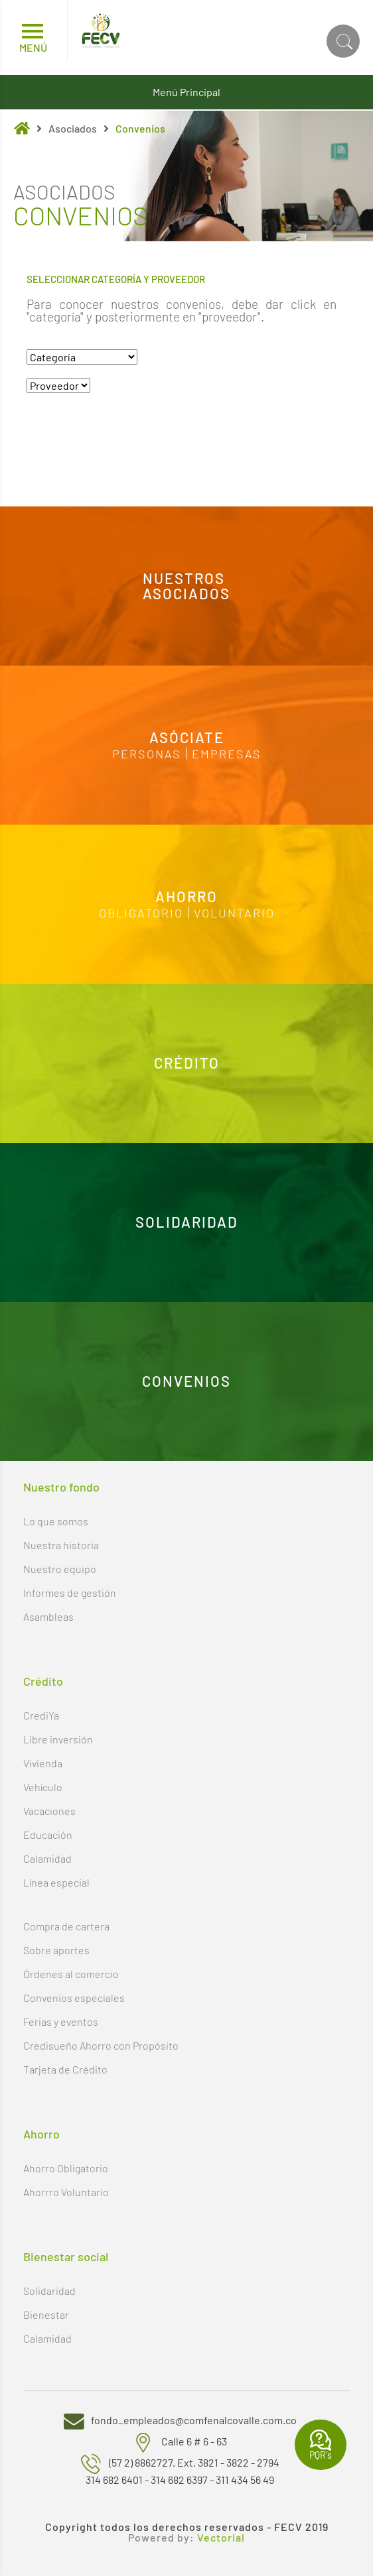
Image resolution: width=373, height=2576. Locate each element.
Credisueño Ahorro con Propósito (101, 2045)
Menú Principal (186, 92)
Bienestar (46, 2314)
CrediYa (41, 1715)
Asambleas (48, 1616)
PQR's (320, 2445)
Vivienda (42, 1763)
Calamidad (47, 1858)
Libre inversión (58, 1739)
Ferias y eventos (60, 2021)
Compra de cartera (66, 1926)
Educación (47, 1834)
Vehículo (42, 1787)
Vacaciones (49, 1810)
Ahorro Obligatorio (65, 2168)
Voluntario (234, 912)
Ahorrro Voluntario (66, 2192)
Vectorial (221, 2537)
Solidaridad (49, 2290)
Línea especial (56, 1882)
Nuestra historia (61, 1545)
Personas (146, 753)
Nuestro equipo (59, 1568)
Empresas (226, 753)
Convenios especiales (74, 1997)
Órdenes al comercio (71, 1973)
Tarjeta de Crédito (65, 2069)
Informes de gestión (69, 1592)
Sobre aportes (56, 1950)
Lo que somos (55, 1521)
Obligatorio (141, 912)
